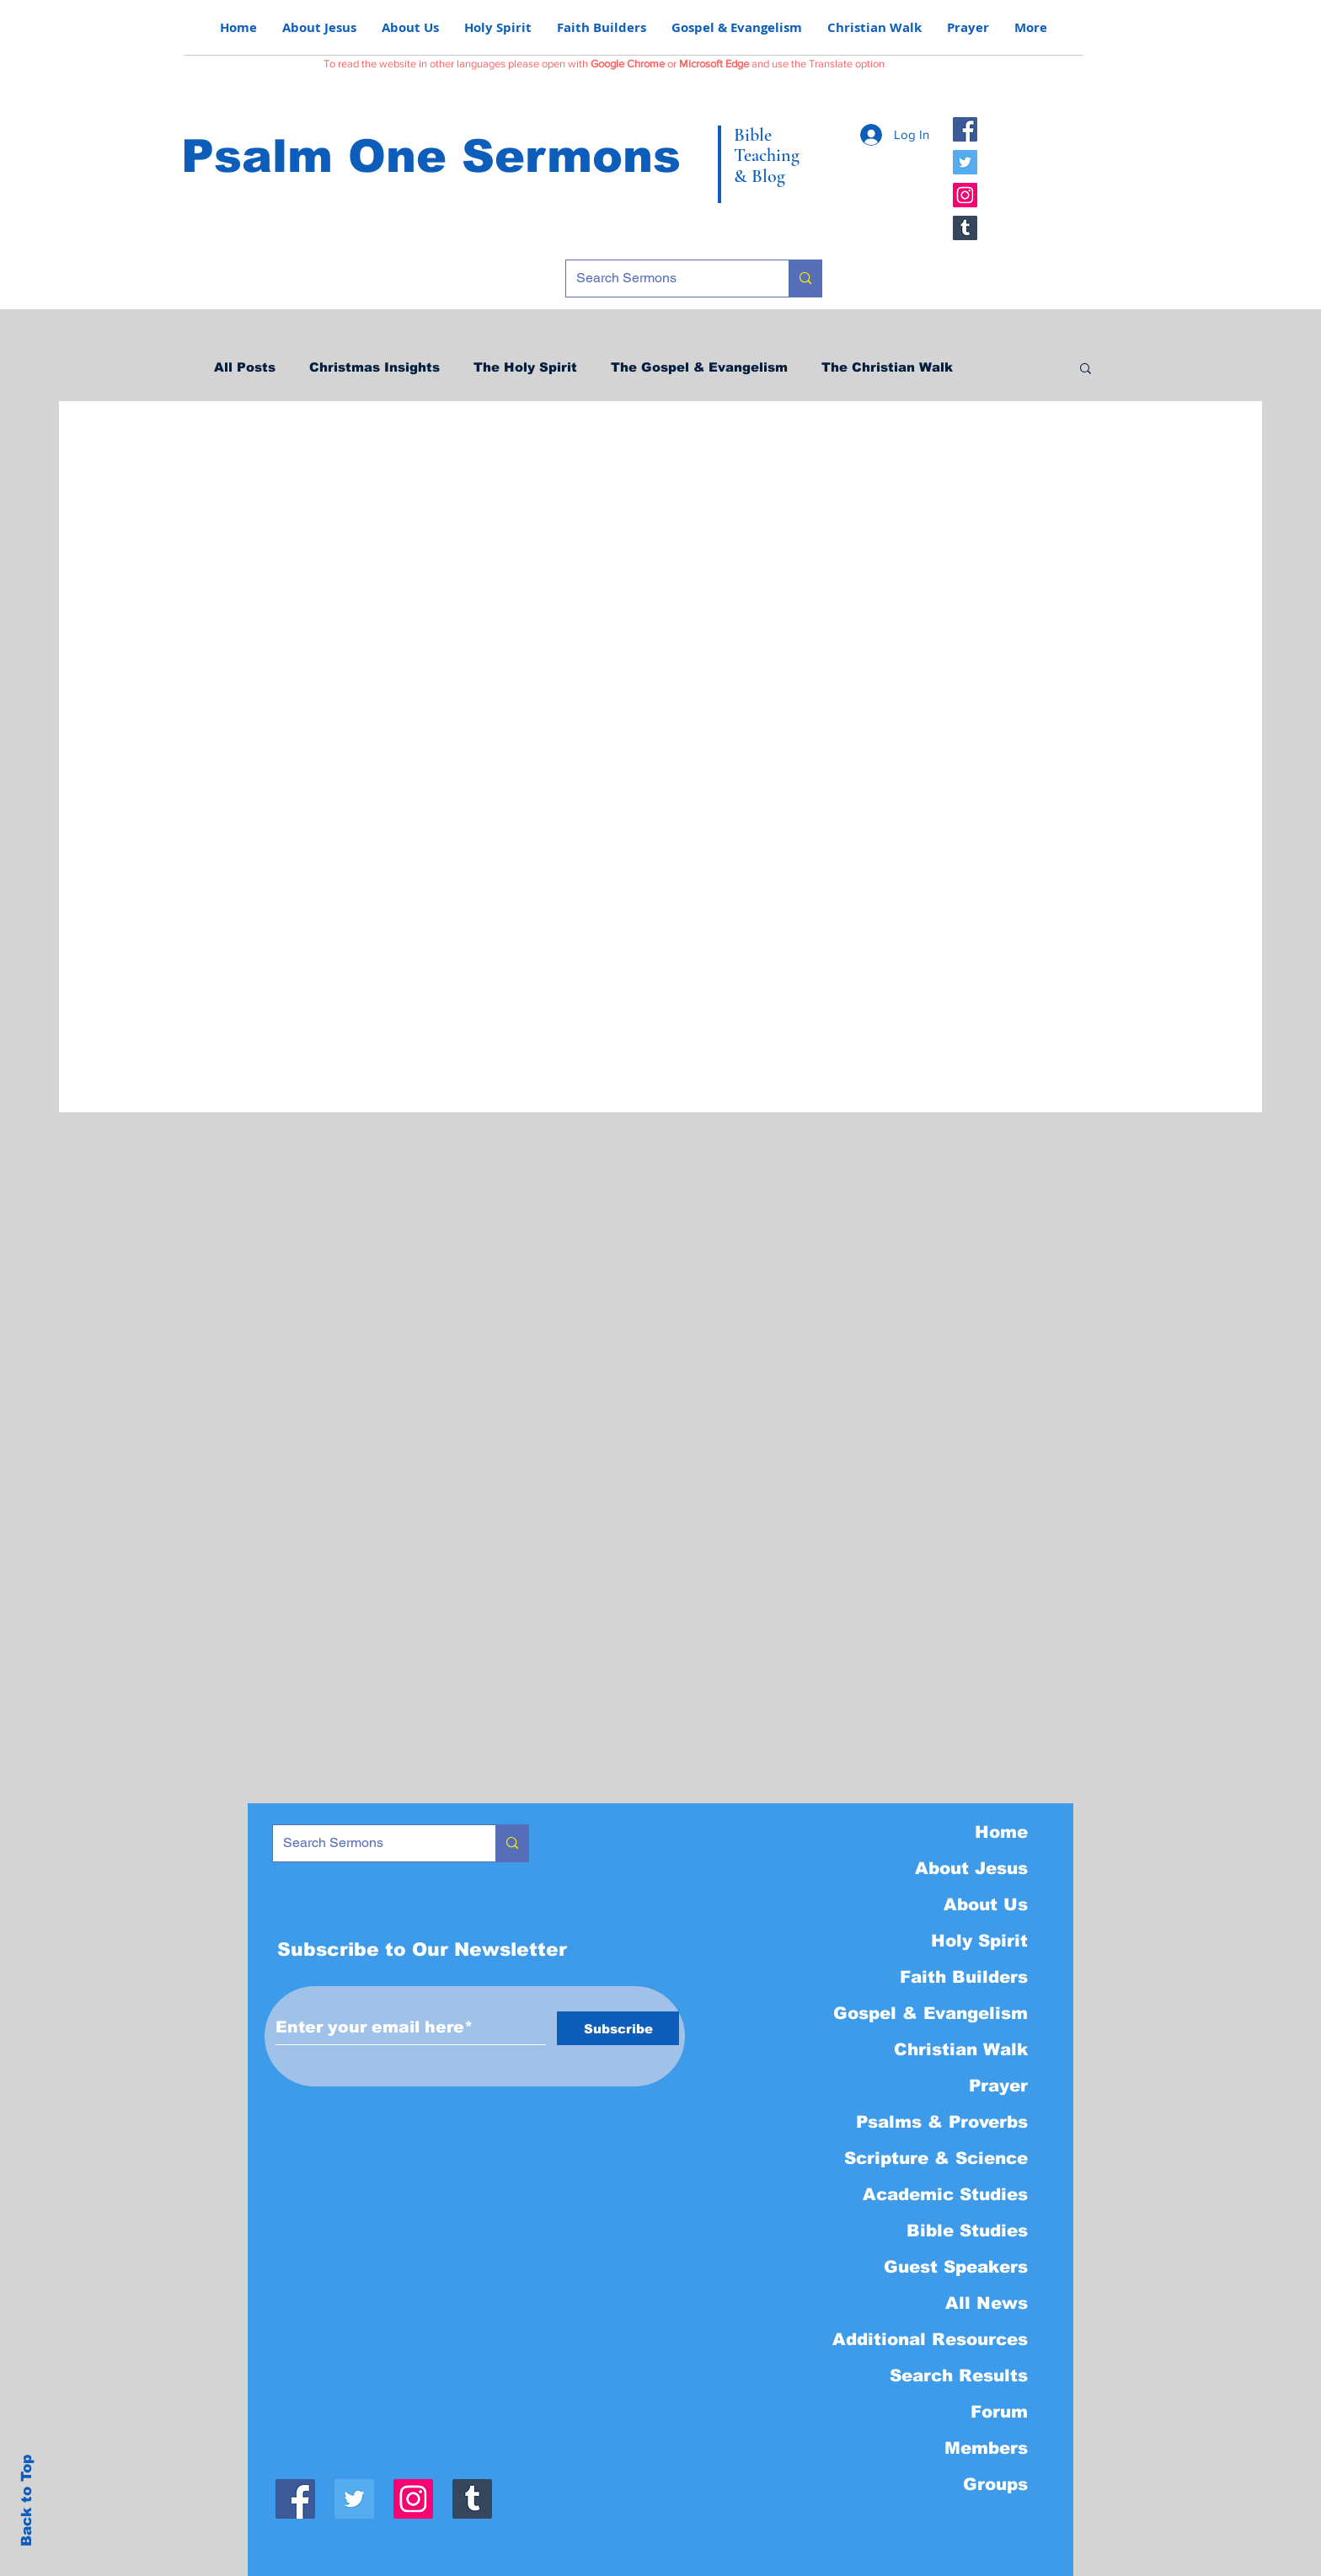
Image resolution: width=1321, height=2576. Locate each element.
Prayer (998, 2085)
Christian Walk (961, 2049)
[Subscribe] (618, 2028)
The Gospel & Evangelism (699, 367)
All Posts (244, 367)
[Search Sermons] (664, 278)
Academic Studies (945, 2194)
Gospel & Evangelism (930, 2013)
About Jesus (971, 1868)
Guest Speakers (956, 2266)
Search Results (959, 2375)
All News (986, 2303)
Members (986, 2448)
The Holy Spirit (525, 367)
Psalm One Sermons (431, 156)
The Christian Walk (887, 367)
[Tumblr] (965, 228)
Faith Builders (964, 1977)
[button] (1086, 369)
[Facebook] (965, 129)
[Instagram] (965, 195)
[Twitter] (965, 162)
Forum (999, 2411)
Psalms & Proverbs (942, 2122)
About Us (986, 1904)
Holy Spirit (979, 1940)
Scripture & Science (936, 2158)
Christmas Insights (374, 367)
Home (1001, 1832)
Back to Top (27, 2501)
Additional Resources (930, 2339)
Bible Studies (967, 2230)
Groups (995, 2484)
